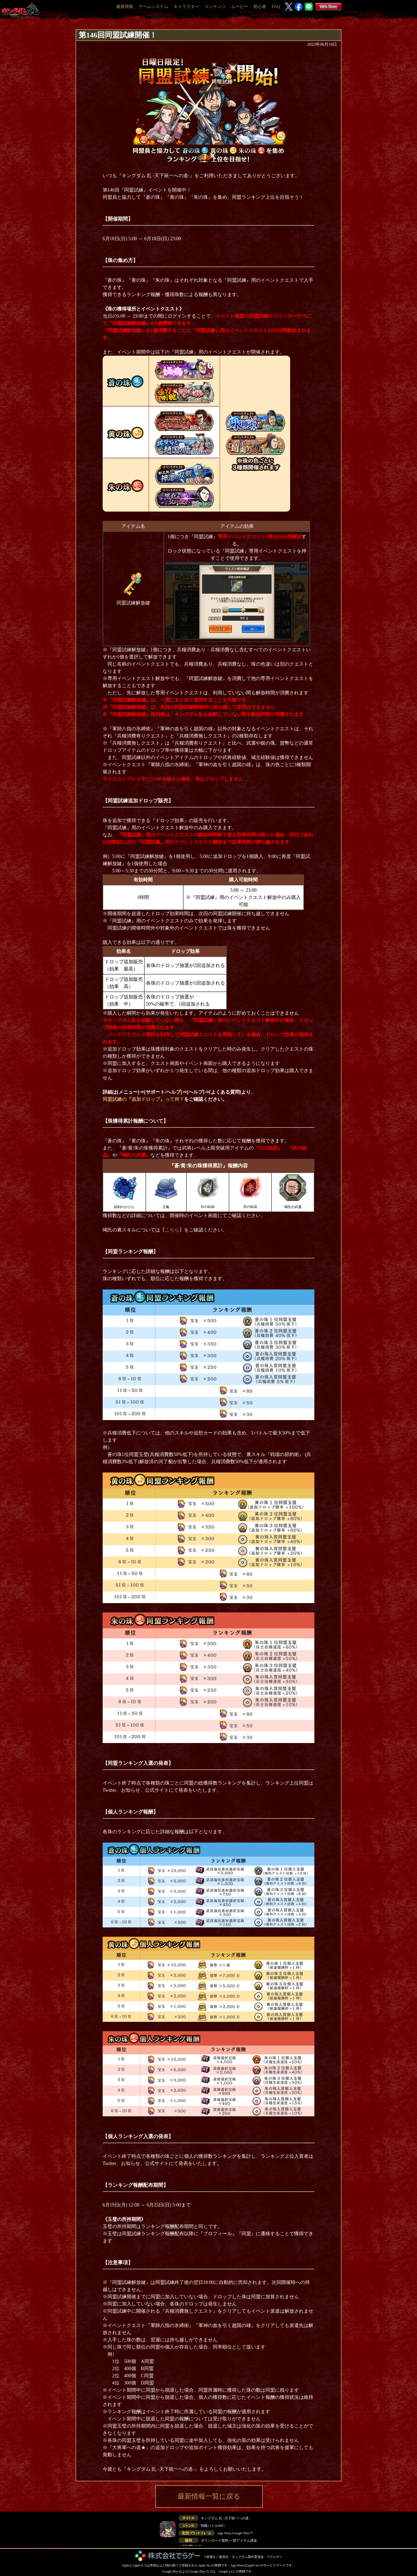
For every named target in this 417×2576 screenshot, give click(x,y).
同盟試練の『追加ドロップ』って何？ (143, 1099)
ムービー (239, 6)
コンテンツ (215, 6)
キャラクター (186, 6)
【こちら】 (172, 1230)
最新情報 (124, 6)
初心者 (259, 6)
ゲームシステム (153, 6)
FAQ (276, 6)
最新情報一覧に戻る (209, 2496)
